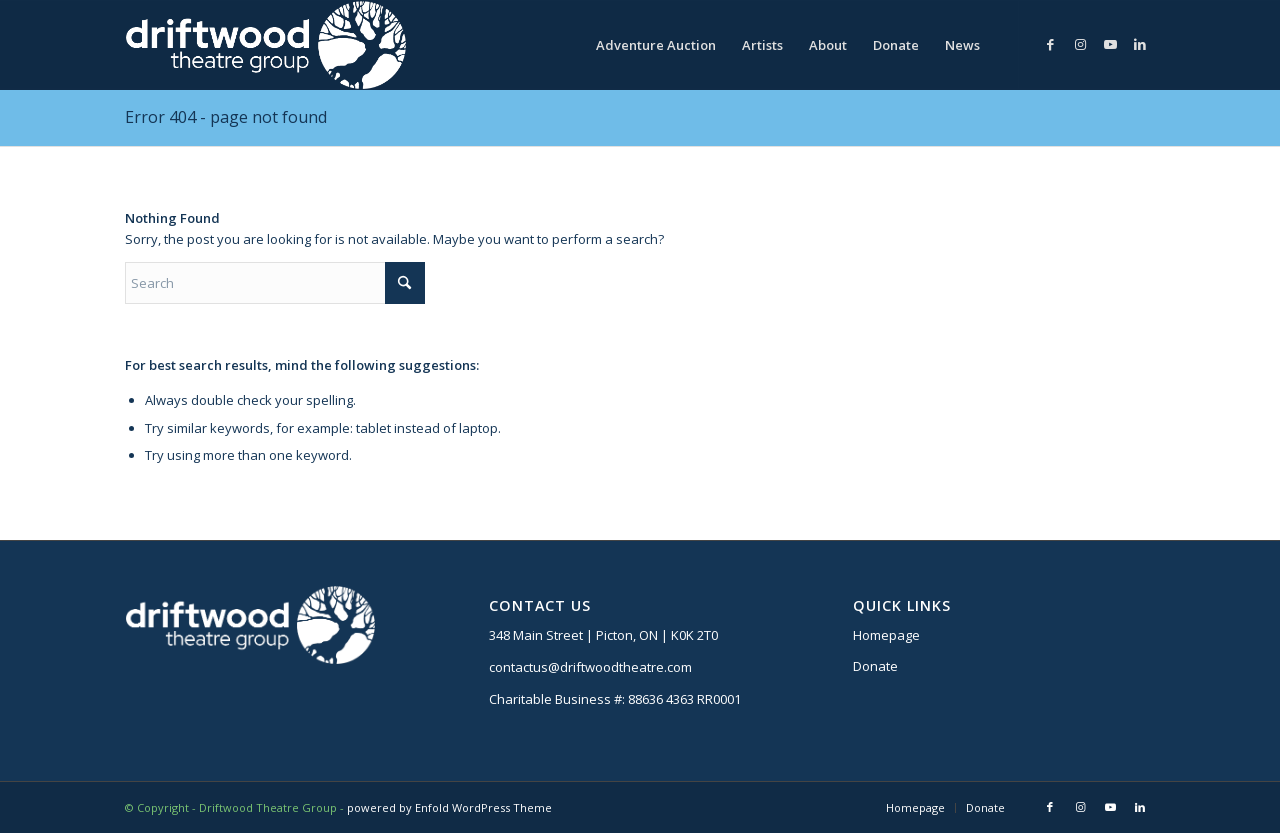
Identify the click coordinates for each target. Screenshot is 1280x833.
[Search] (275, 283)
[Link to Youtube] (1110, 44)
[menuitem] (656, 45)
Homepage (886, 635)
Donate (875, 666)
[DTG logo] (265, 45)
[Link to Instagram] (1080, 44)
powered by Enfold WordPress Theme (449, 807)
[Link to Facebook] (1050, 44)
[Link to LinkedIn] (1140, 44)
